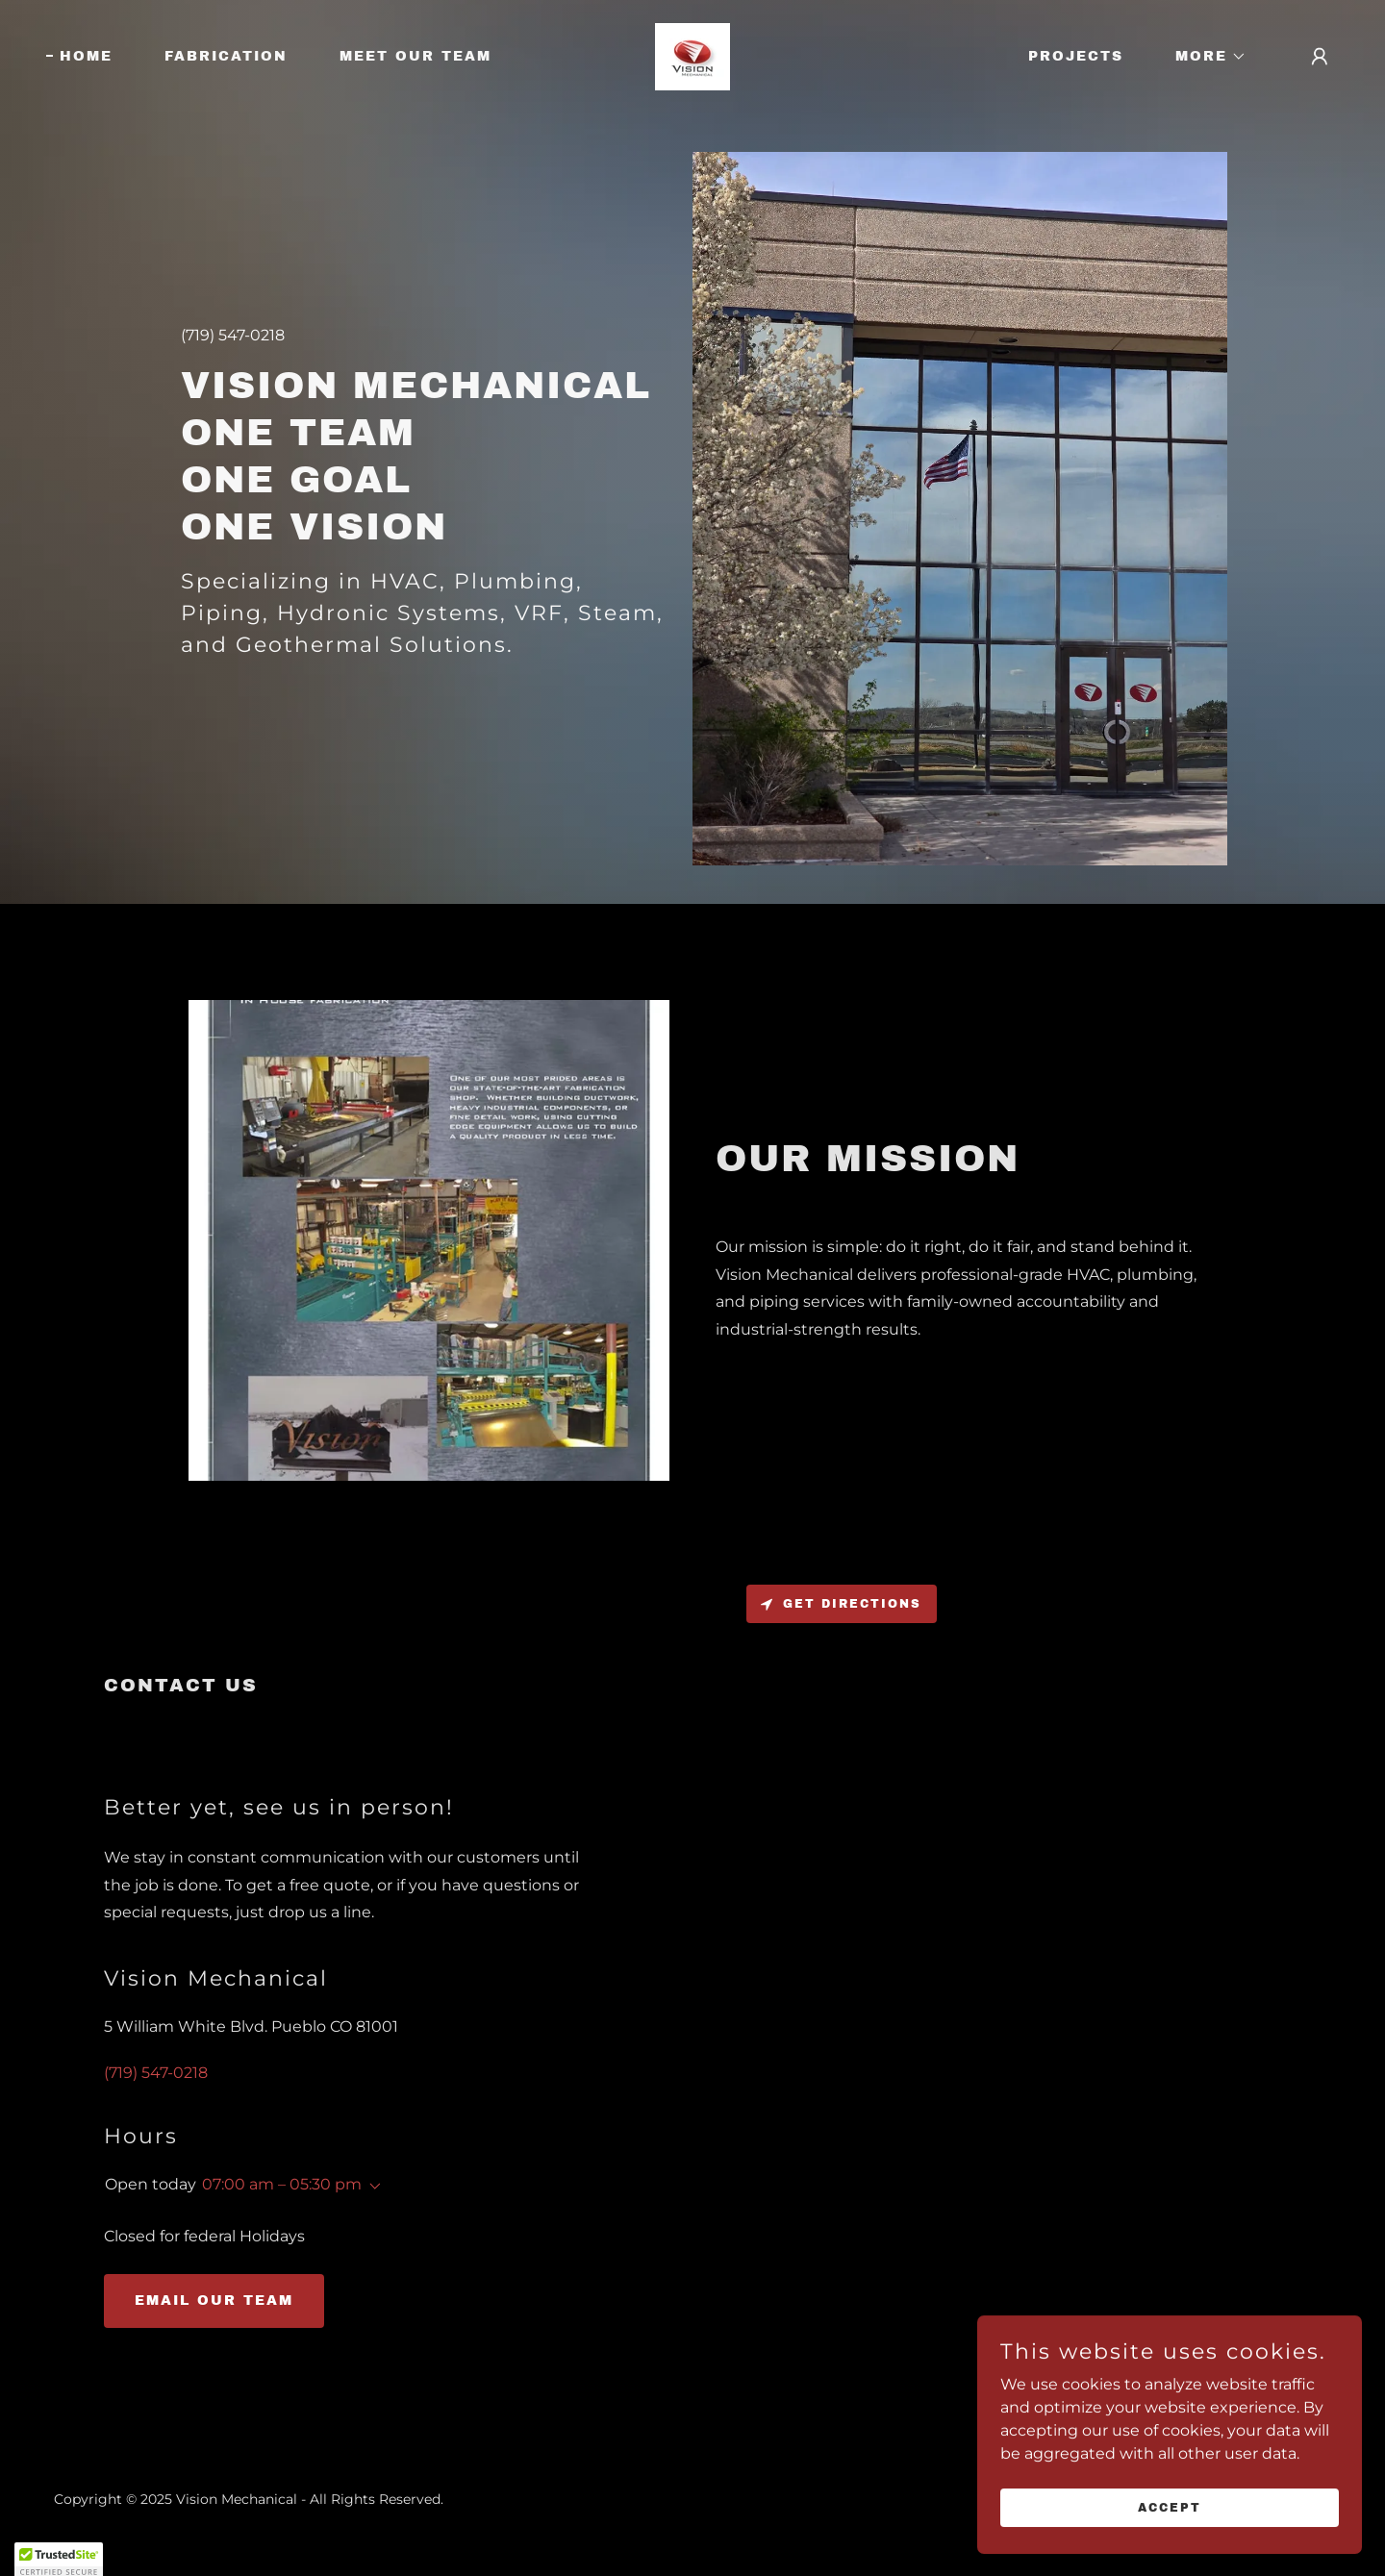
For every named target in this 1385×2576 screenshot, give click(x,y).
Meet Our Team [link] (415, 56)
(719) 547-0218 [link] (233, 335)
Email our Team (214, 2300)
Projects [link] (1075, 56)
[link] (692, 55)
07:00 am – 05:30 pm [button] (282, 2184)
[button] (1204, 56)
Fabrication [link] (226, 56)
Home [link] (86, 56)
